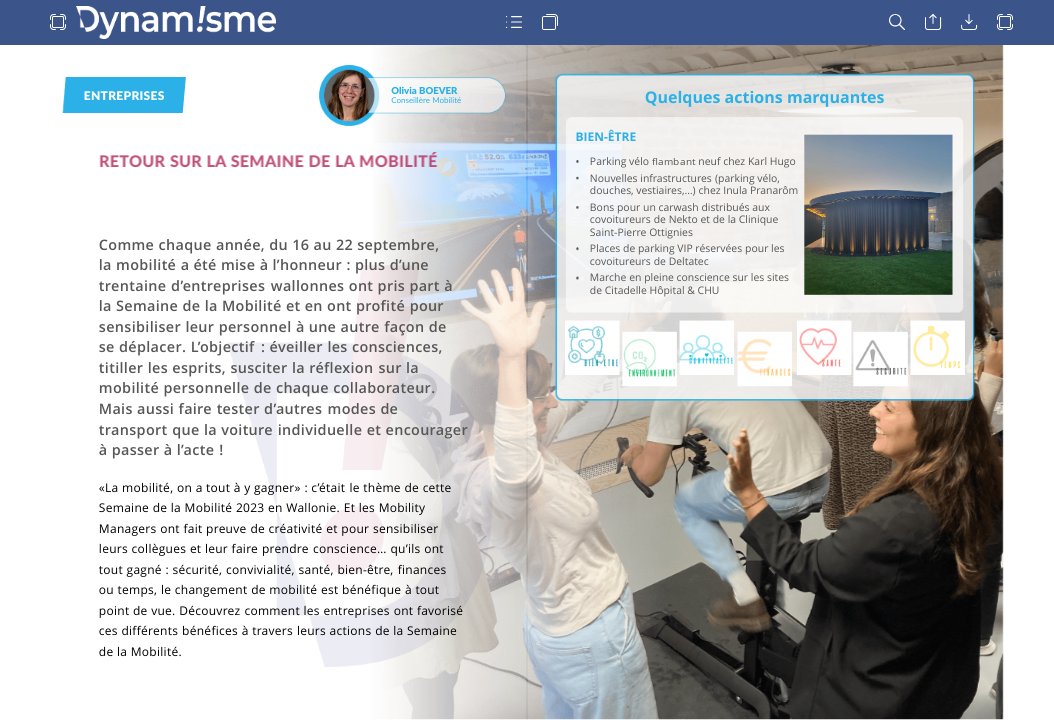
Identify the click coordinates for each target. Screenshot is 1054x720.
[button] (58, 22)
